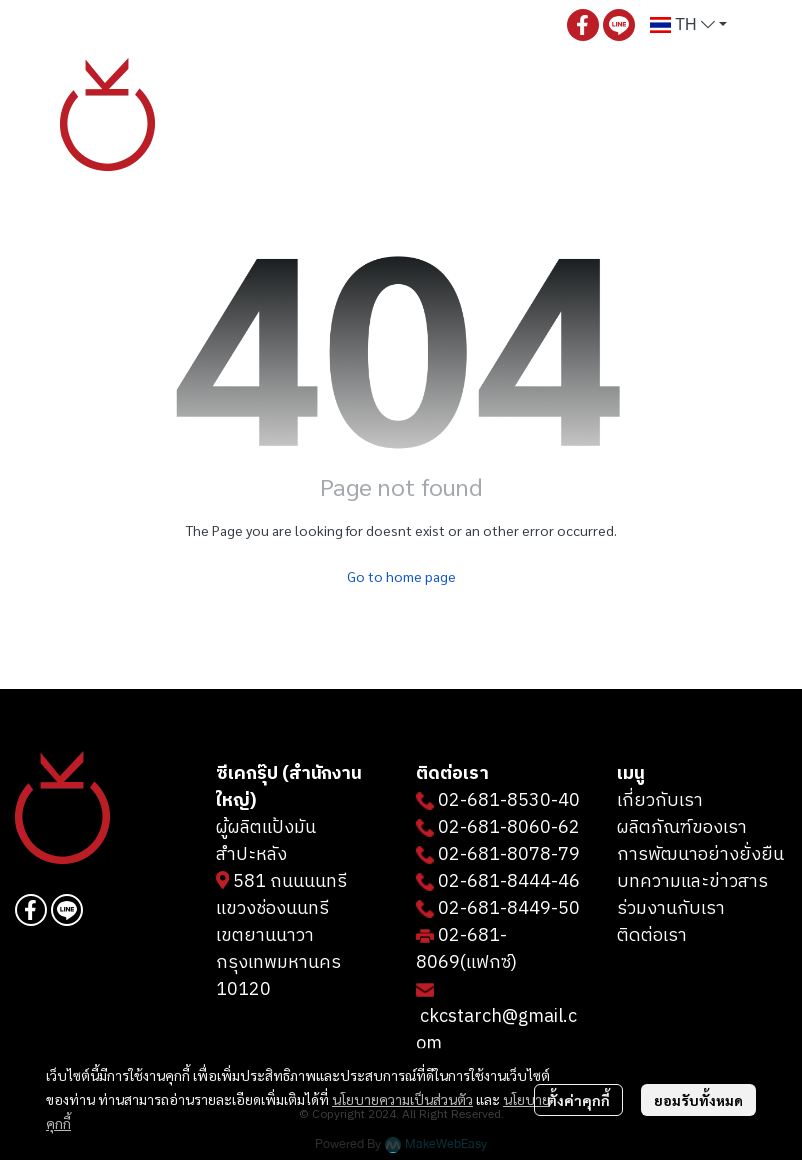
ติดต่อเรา (652, 936)
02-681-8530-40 (509, 801)
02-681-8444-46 (509, 882)
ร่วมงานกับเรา (671, 909)
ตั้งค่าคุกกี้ (578, 1100)
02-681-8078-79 (509, 855)
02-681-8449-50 (509, 909)
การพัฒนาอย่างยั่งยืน (700, 855)
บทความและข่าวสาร (692, 882)
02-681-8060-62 (509, 828)
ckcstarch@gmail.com (496, 1030)
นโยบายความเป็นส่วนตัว (402, 1099)
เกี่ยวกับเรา (660, 801)
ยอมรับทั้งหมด (698, 1100)
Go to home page (401, 576)
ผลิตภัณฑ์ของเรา (682, 828)
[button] (688, 25)
